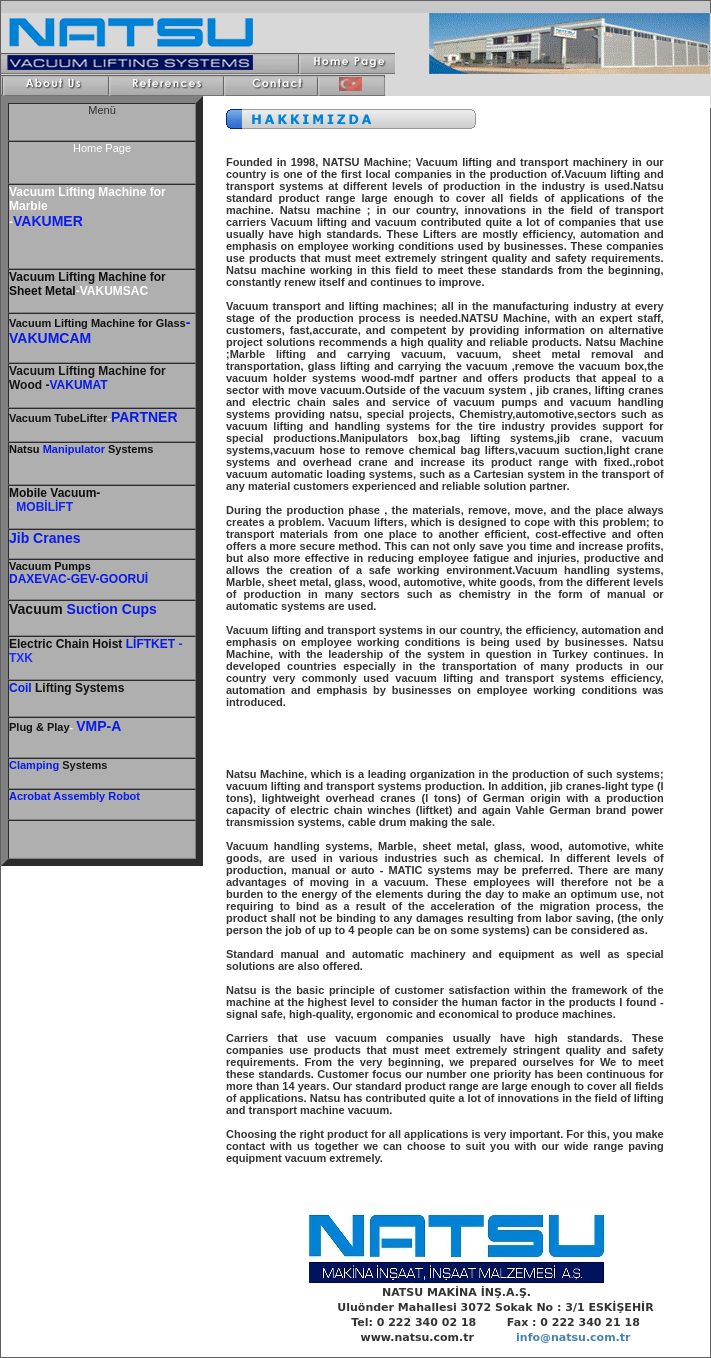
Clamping (34, 765)
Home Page (102, 148)
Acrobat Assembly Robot (74, 796)
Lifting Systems (66, 688)
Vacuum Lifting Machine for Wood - (87, 378)
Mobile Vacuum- (54, 493)
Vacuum (50, 566)
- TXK (95, 651)
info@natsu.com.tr (573, 1337)
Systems (83, 765)
